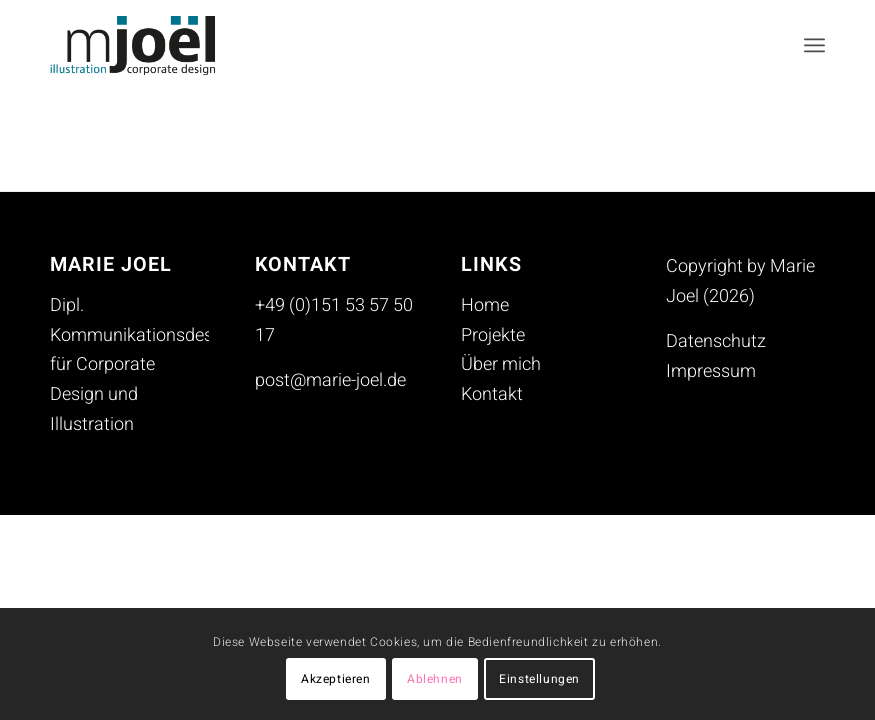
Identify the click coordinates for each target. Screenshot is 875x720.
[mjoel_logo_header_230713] (148, 45)
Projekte (493, 335)
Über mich (501, 364)
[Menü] (814, 45)
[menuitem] (814, 45)
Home (485, 305)
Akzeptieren (336, 679)
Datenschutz (716, 341)
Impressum (711, 371)
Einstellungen (539, 679)
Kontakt (492, 394)
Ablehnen (435, 679)
